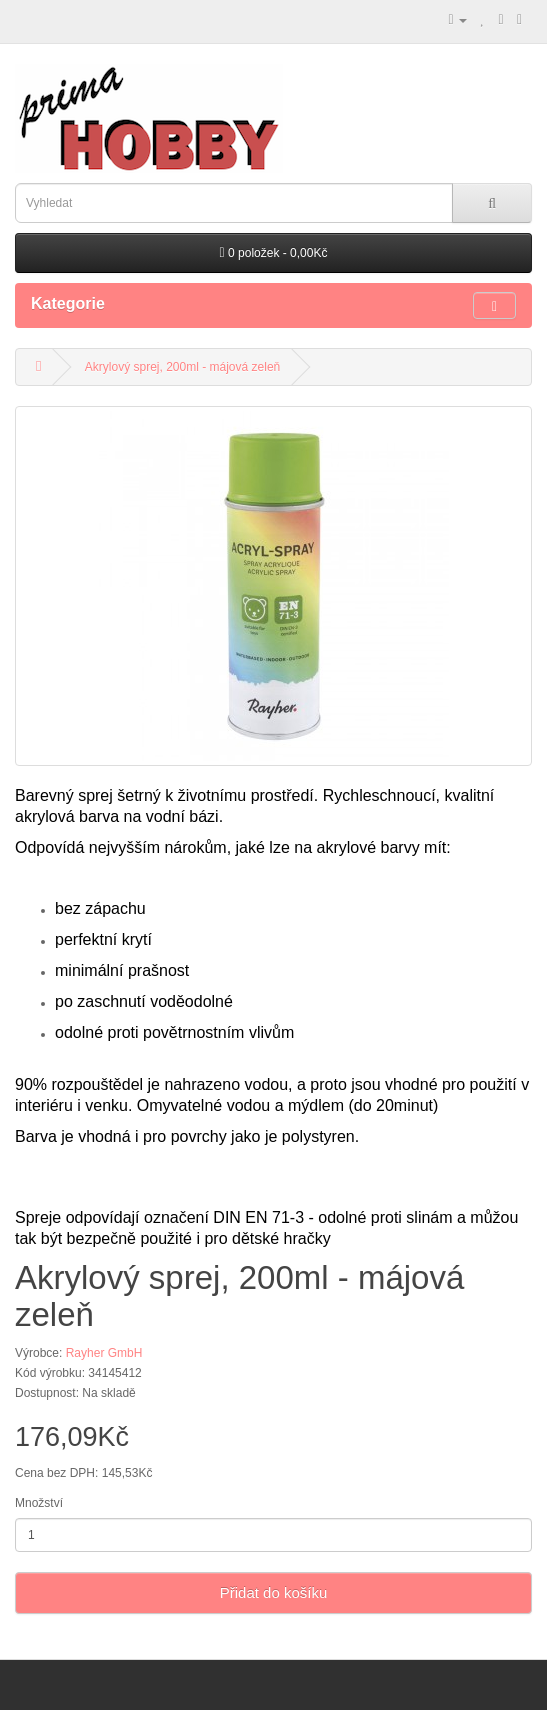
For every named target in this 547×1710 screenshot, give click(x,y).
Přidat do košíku (274, 1592)
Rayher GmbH (104, 1353)
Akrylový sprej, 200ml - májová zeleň (182, 367)
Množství (39, 1503)
